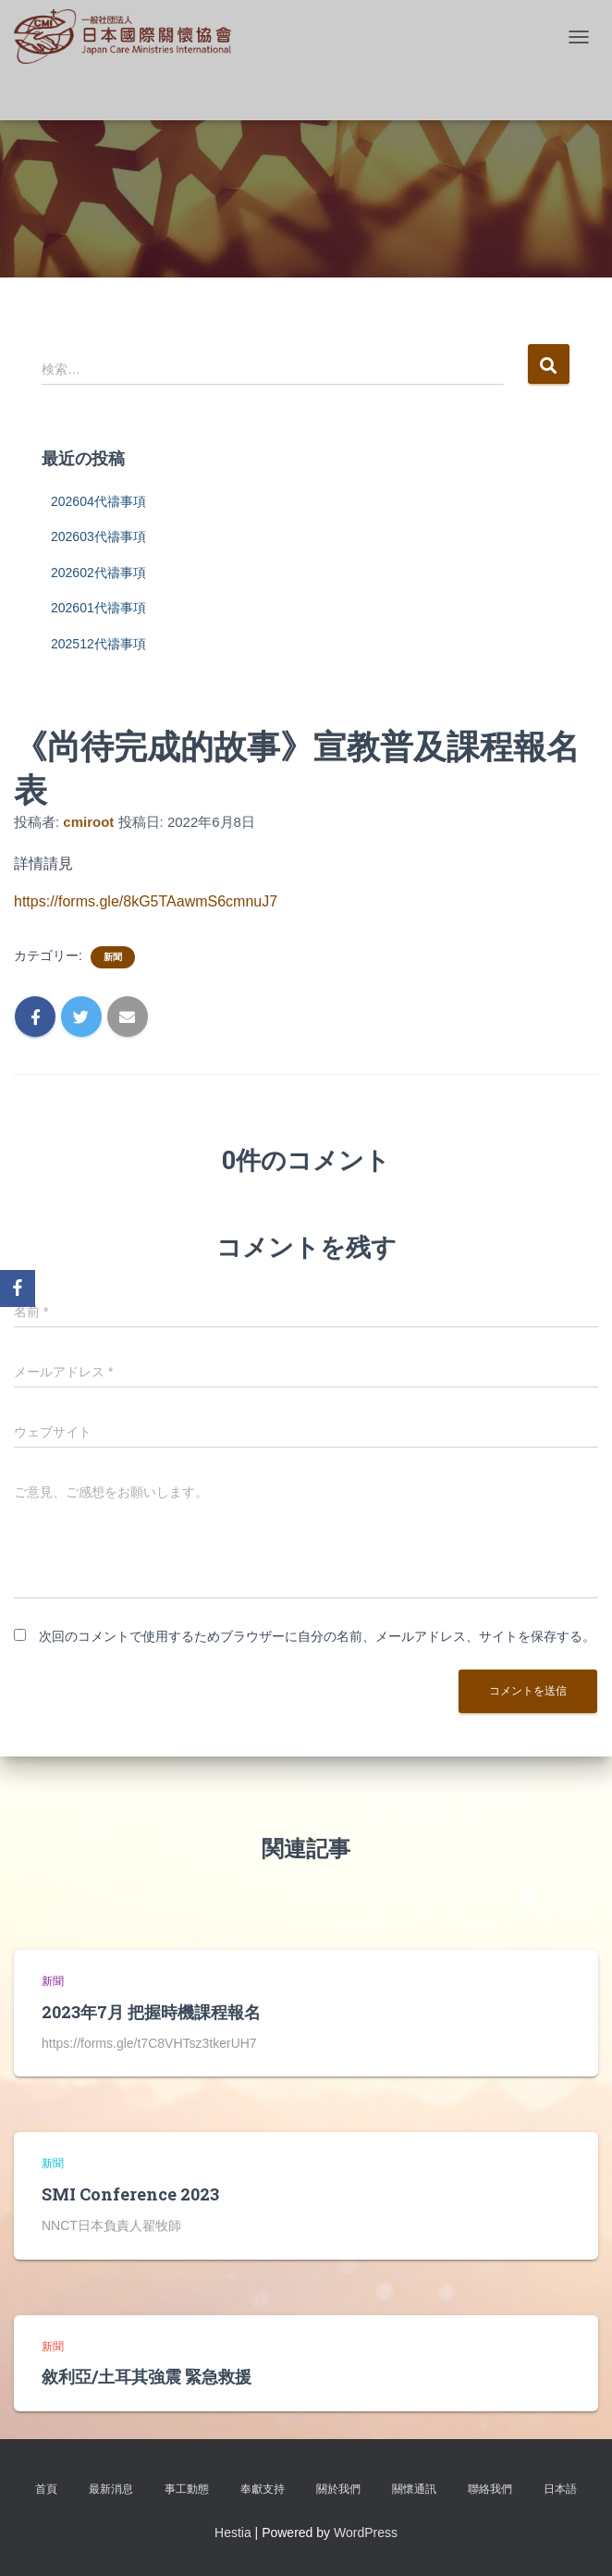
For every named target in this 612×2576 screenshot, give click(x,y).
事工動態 (187, 2489)
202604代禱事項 (98, 501)
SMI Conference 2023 (130, 2194)
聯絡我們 (490, 2489)
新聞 (113, 957)
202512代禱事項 (98, 643)
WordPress (366, 2532)
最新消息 (111, 2489)
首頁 (46, 2489)
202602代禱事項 (98, 572)
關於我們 (338, 2489)
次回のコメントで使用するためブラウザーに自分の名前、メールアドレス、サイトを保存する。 (317, 1636)
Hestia (232, 2532)
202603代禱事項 (98, 536)
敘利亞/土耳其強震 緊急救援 (146, 2376)
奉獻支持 (262, 2489)
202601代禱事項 (98, 607)
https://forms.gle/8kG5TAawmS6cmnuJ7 (145, 901)
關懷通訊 (414, 2489)
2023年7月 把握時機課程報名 (151, 2012)
